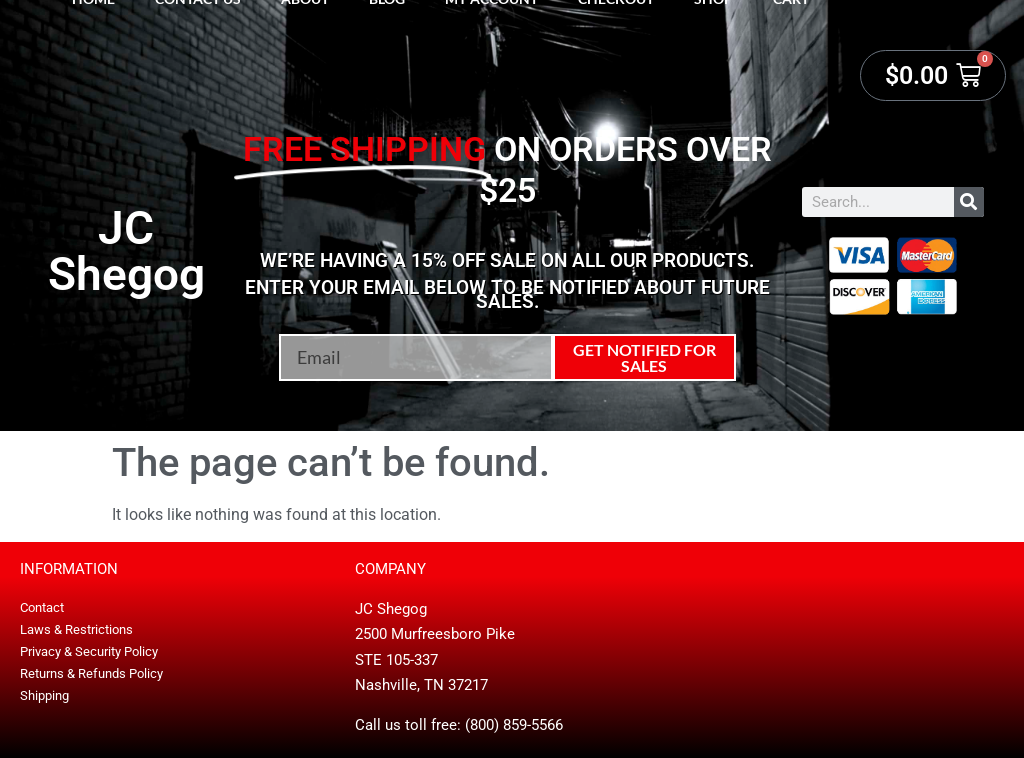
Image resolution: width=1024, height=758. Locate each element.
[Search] (969, 202)
